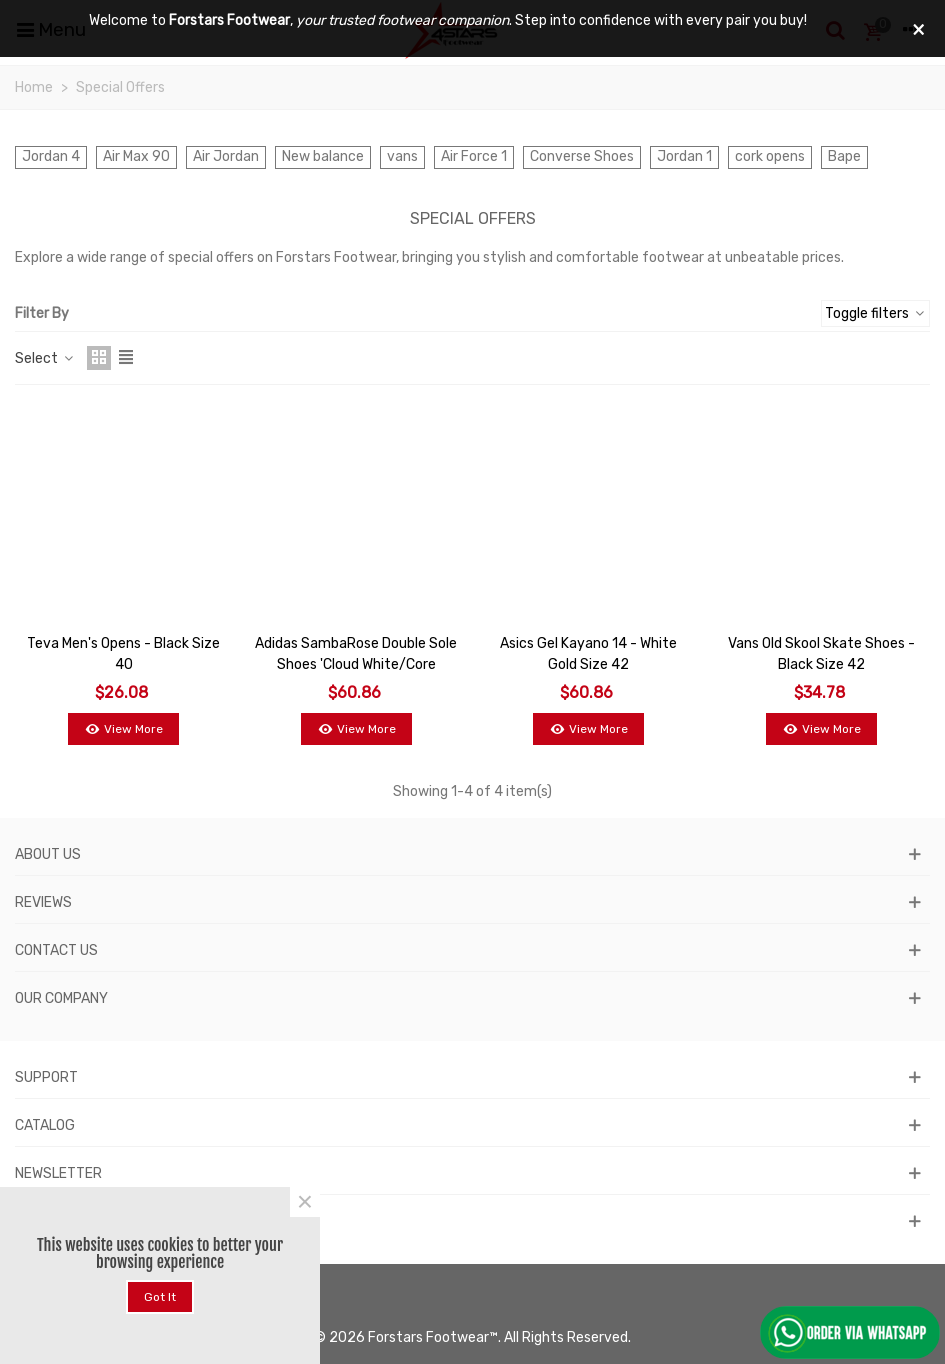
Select (45, 358)
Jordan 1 (684, 156)
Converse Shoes (582, 156)
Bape (844, 156)
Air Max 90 (136, 156)
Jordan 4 (51, 156)
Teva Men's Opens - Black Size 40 (123, 654)
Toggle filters (875, 313)
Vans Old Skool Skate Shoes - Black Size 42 (821, 654)
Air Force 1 (474, 156)
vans (402, 156)
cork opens (770, 156)
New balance (323, 156)
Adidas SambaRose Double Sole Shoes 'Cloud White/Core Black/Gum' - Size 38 (356, 664)
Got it (160, 1297)
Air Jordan (226, 156)
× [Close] (305, 1202)
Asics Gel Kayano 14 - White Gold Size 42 (588, 654)
